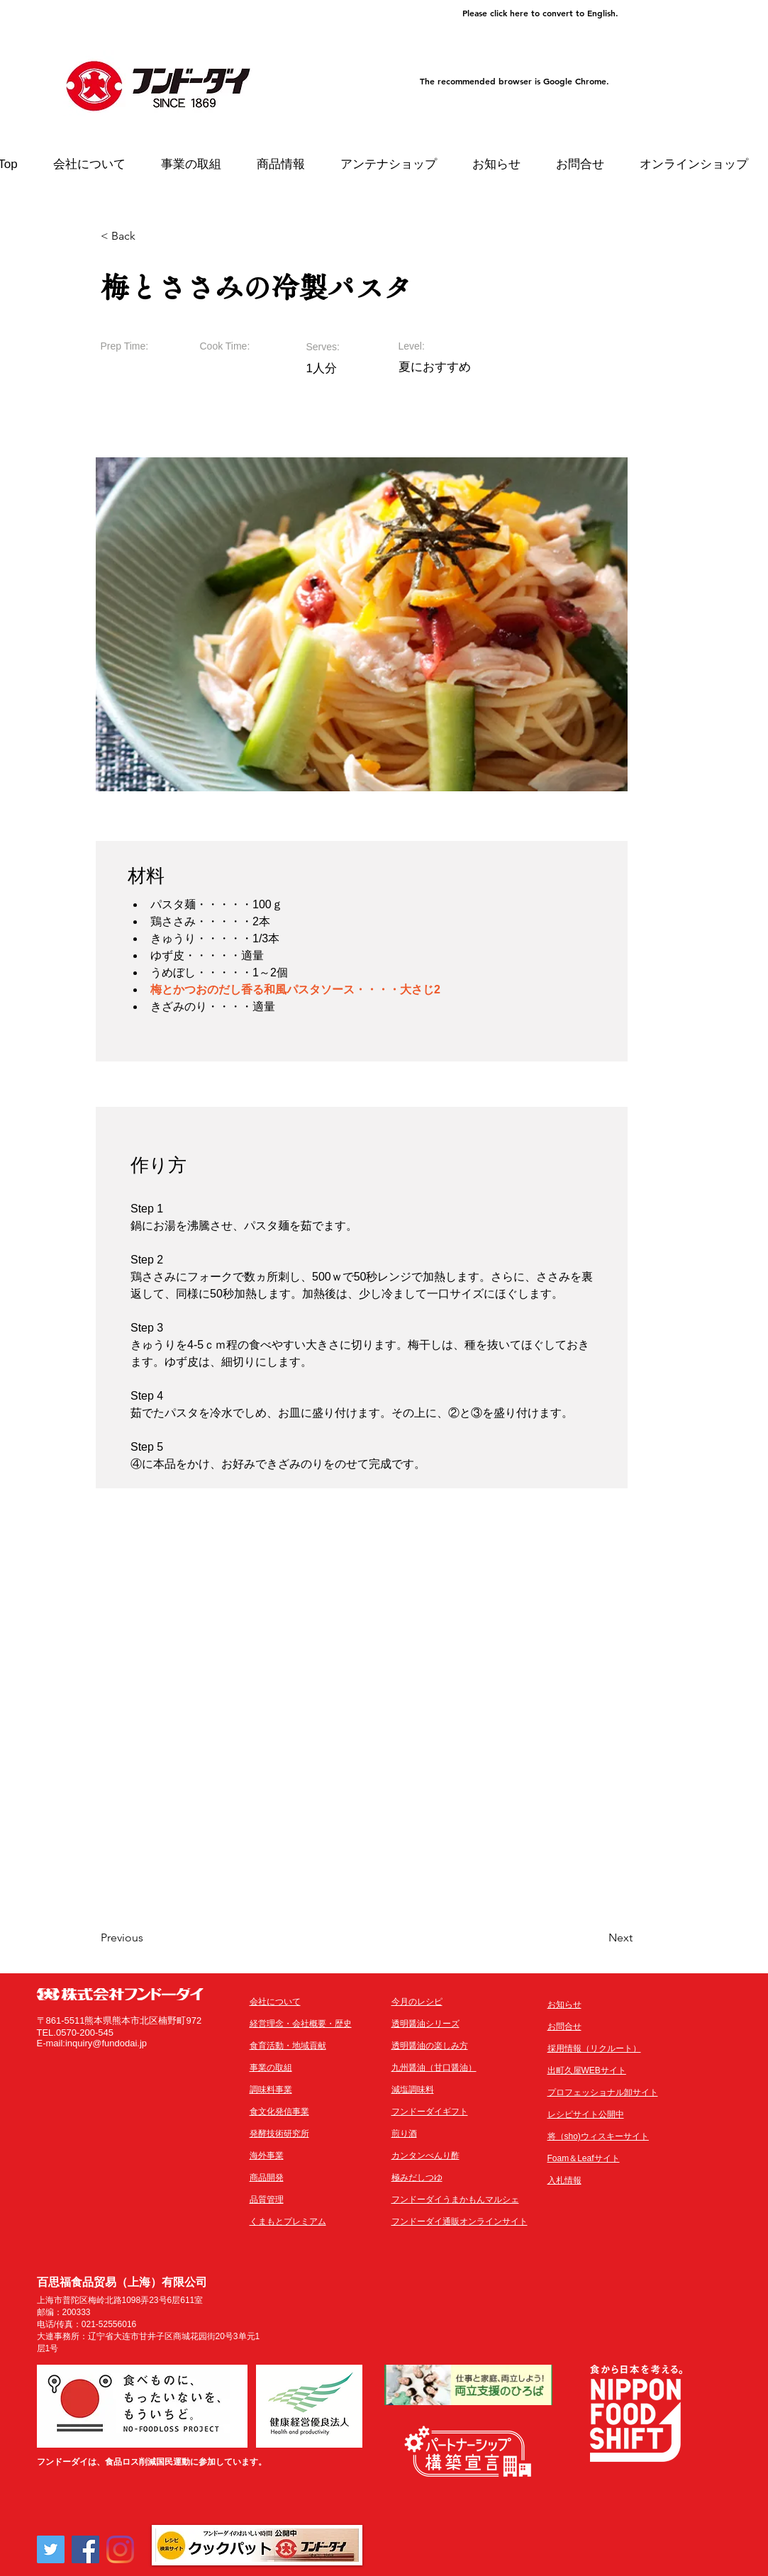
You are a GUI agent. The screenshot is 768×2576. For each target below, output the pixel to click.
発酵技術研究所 (279, 2134)
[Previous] (147, 1938)
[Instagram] (120, 2549)
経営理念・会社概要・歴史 (301, 2024)
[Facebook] (85, 2549)
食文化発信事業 (279, 2112)
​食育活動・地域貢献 (288, 2046)
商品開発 (267, 2177)
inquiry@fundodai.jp (106, 2043)
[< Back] (147, 236)
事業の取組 (271, 2068)
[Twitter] (51, 2549)
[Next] (597, 1938)
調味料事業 (271, 2090)
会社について (275, 2002)
